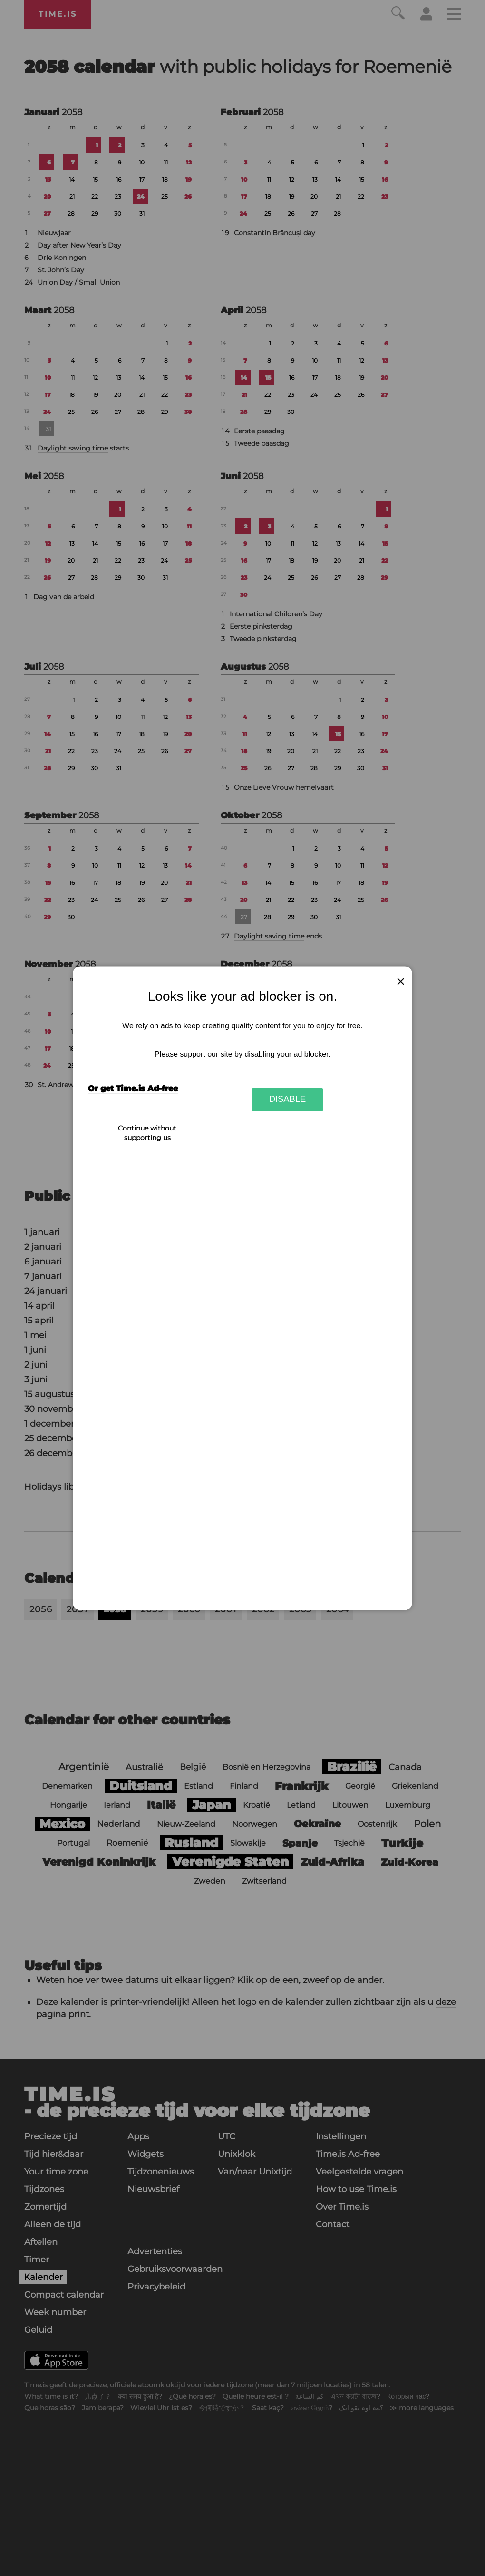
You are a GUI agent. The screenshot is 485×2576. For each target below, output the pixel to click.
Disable (287, 1099)
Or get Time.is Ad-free (133, 1088)
